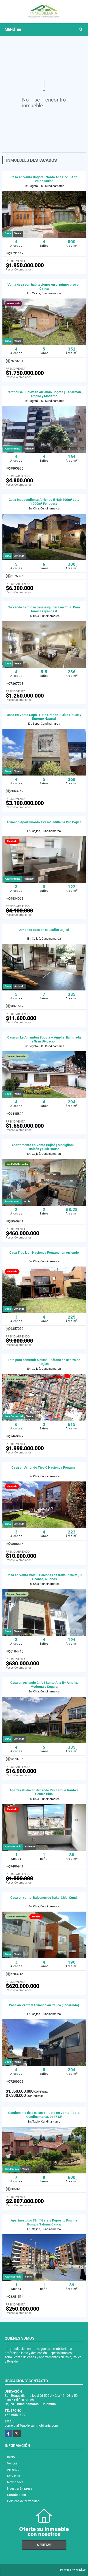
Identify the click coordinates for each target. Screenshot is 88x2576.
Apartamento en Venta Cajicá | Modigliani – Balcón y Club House (44, 1147)
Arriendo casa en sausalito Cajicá (44, 930)
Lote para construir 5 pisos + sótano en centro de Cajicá (44, 1362)
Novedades (15, 2482)
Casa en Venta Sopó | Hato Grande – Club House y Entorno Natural (44, 717)
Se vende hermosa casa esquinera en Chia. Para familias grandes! (44, 609)
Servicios (13, 2476)
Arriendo (13, 2469)
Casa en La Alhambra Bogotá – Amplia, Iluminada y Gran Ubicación (44, 1039)
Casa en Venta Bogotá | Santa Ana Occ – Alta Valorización (44, 179)
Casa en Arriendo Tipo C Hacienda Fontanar (44, 1467)
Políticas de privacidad (23, 2501)
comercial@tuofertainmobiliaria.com (31, 2425)
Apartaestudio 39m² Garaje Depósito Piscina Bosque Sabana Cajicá (44, 2222)
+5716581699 (15, 2415)
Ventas (12, 2463)
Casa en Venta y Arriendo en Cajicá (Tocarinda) (44, 2005)
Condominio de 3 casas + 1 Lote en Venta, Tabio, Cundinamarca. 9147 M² (44, 2115)
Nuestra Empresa (19, 2488)
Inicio (11, 2457)
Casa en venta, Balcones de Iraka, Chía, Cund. (44, 1897)
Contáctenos (16, 2495)
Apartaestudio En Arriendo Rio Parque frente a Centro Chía (44, 1792)
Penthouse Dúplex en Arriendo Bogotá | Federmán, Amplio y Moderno (44, 394)
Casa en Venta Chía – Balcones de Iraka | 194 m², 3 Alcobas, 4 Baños (44, 1577)
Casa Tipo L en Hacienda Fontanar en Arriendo (44, 1252)
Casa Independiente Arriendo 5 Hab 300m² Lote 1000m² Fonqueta (44, 501)
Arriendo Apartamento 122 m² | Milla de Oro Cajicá (44, 822)
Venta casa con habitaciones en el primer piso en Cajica (44, 286)
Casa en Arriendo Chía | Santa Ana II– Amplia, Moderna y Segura (44, 1684)
